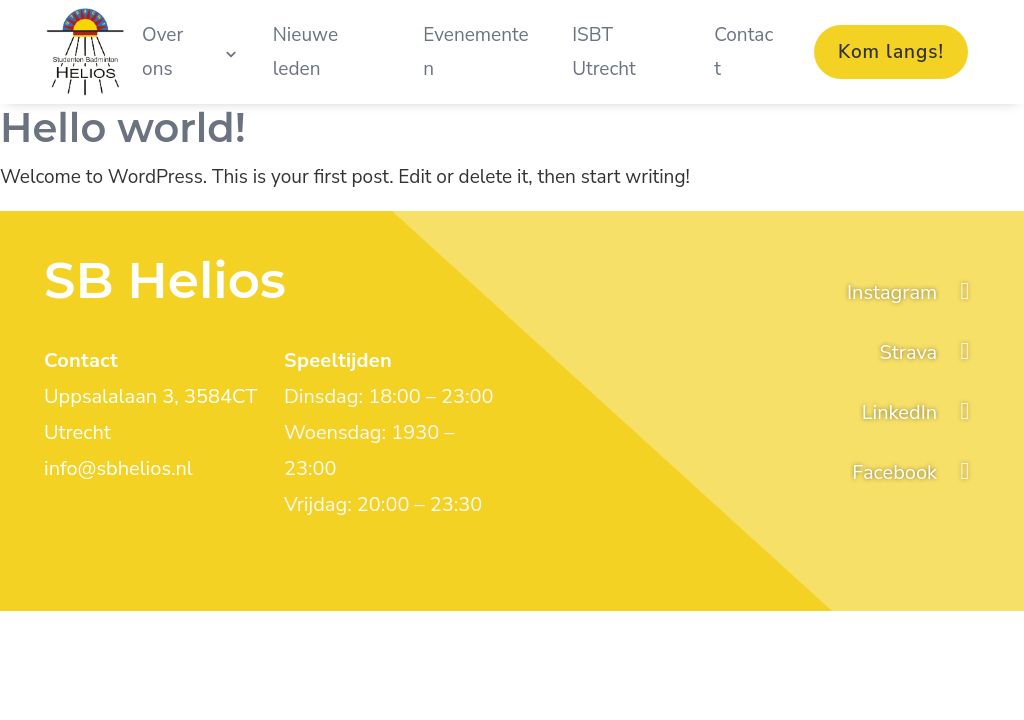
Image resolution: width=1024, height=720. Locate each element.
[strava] (930, 353)
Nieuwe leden (305, 52)
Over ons (162, 52)
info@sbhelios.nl (118, 468)
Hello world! (123, 127)
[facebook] (916, 473)
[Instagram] (913, 293)
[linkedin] (921, 413)
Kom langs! (891, 52)
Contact (743, 52)
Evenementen (475, 52)
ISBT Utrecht (604, 52)
